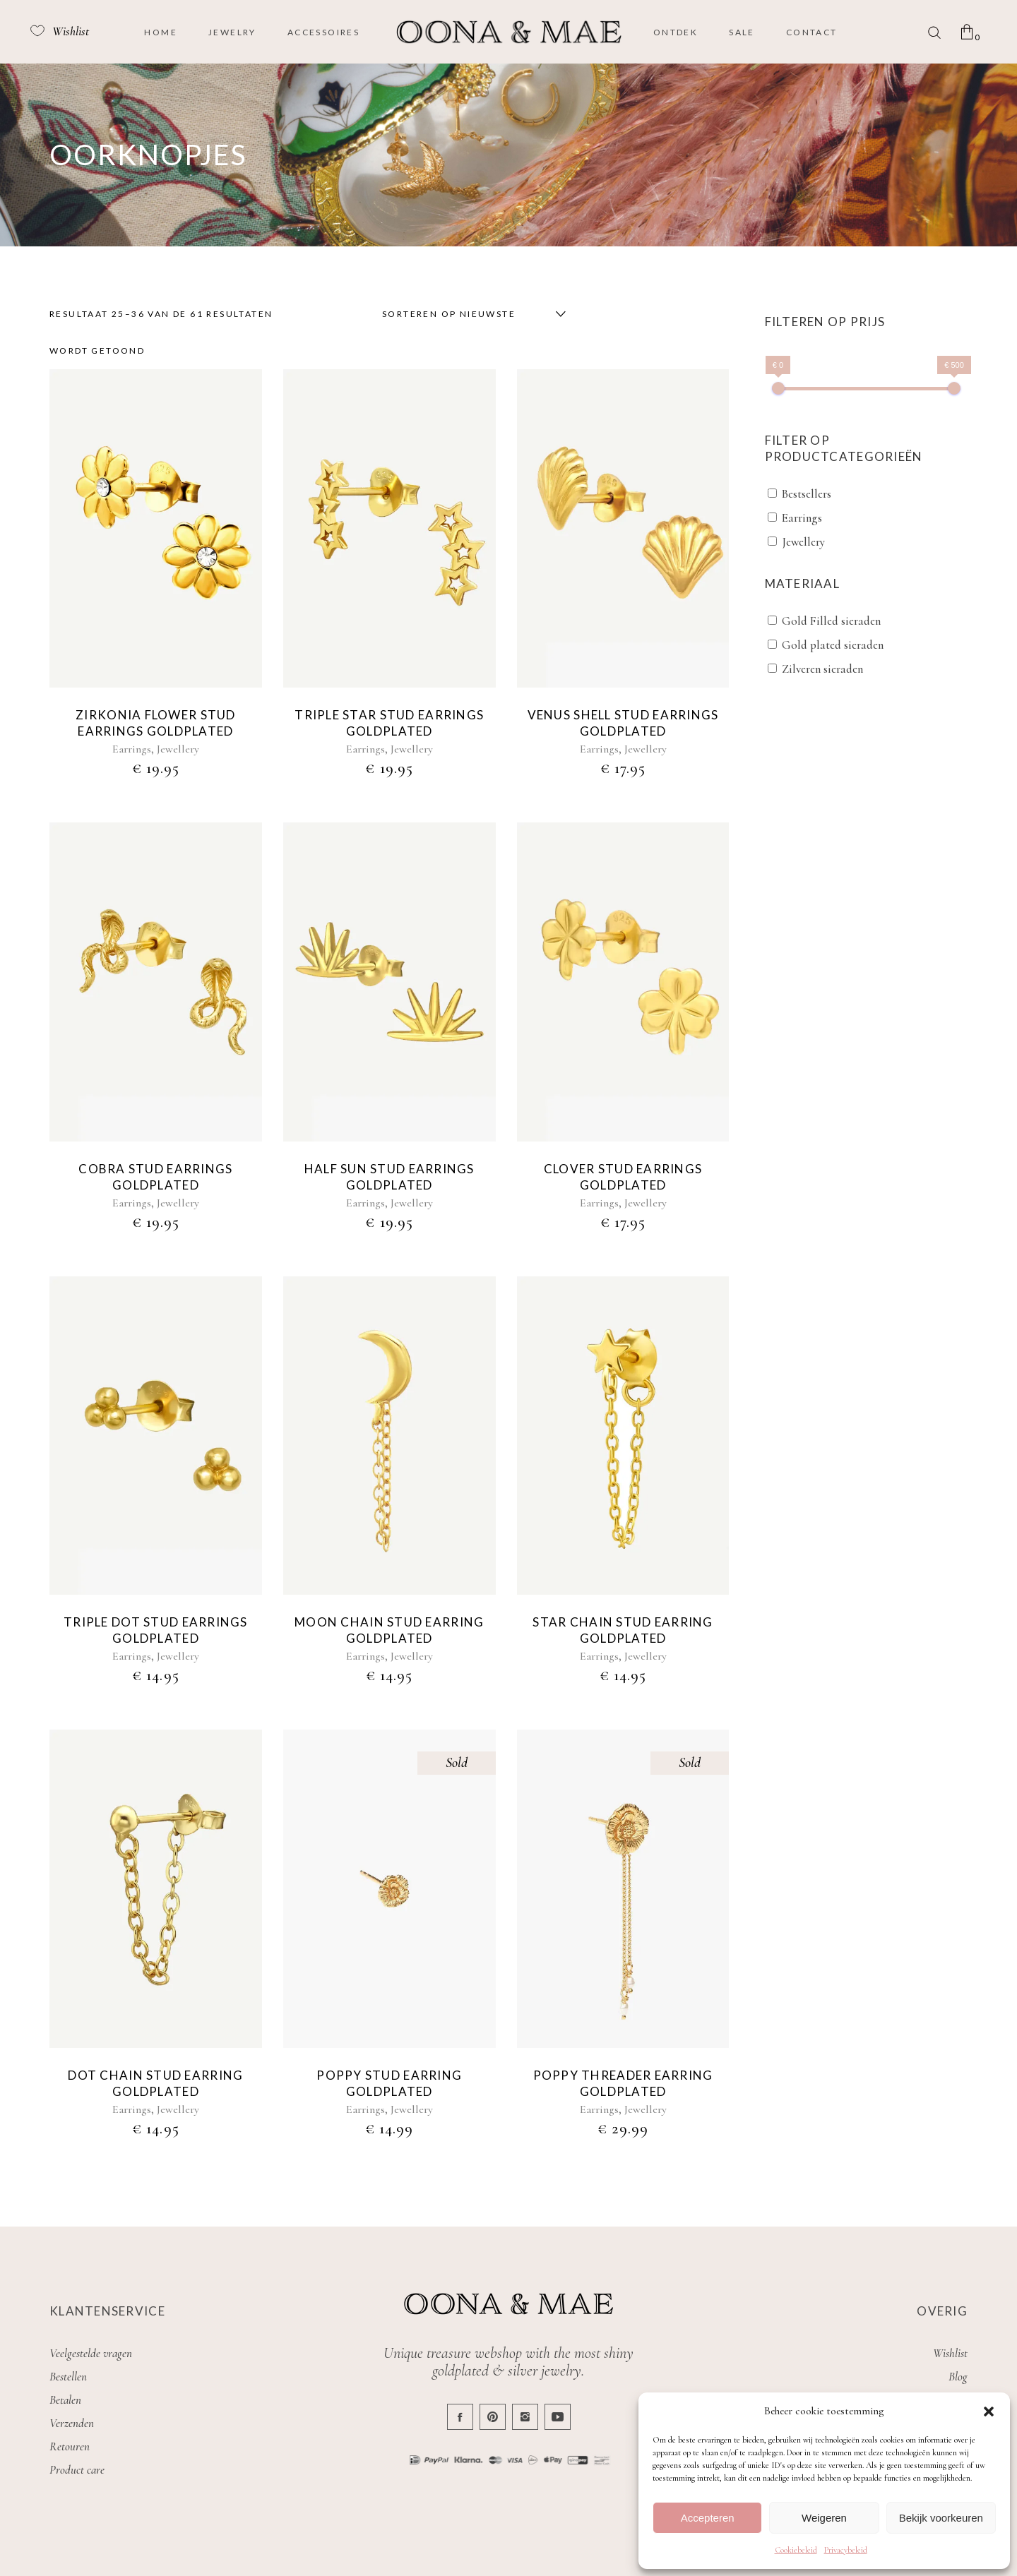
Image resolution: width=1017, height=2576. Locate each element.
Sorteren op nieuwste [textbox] (449, 313)
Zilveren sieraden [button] (822, 668)
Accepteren (707, 2518)
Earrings (131, 749)
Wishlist (950, 2353)
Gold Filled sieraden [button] (831, 620)
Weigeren (824, 2518)
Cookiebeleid (796, 2550)
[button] (989, 2411)
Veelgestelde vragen (90, 2353)
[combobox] (470, 314)
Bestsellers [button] (806, 493)
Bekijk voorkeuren (941, 2518)
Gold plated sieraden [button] (833, 644)
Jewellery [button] (803, 541)
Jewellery (178, 749)
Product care (77, 2469)
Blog (958, 2376)
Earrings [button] (802, 517)
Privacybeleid (845, 2550)
